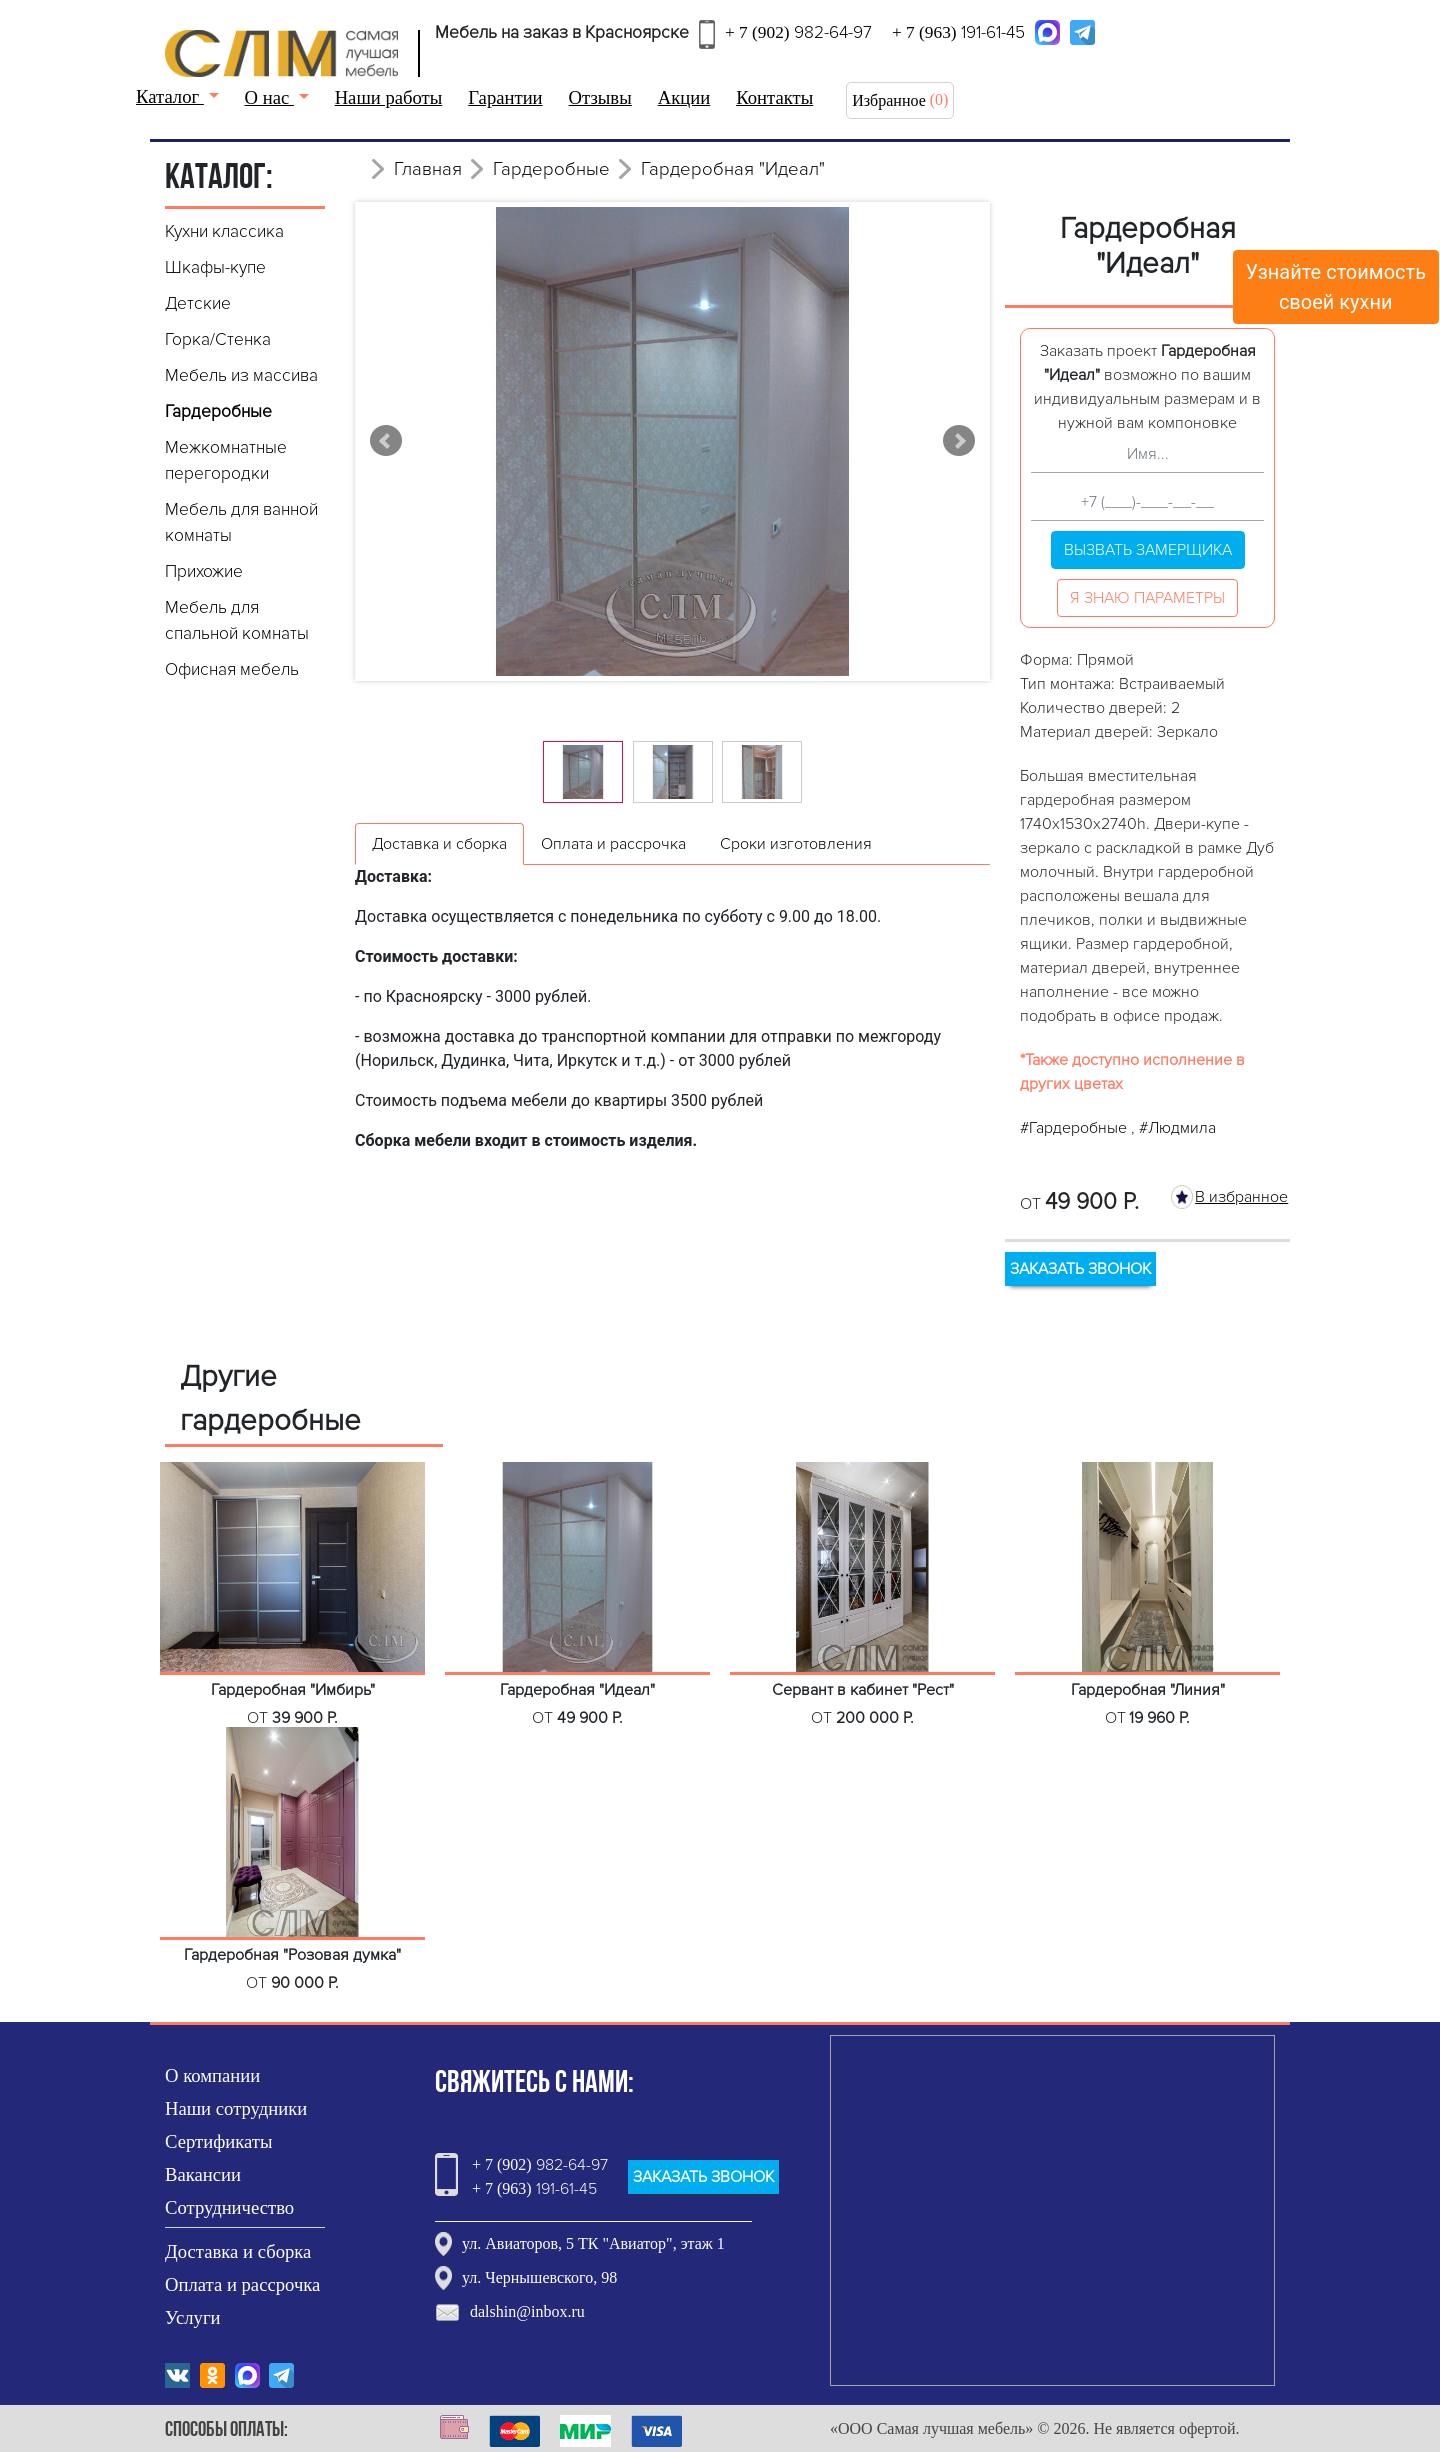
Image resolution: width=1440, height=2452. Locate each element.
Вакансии (203, 2174)
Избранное (889, 100)
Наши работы (389, 97)
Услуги (193, 2317)
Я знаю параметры (1147, 598)
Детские (198, 303)
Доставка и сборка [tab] (439, 844)
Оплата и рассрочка (242, 2284)
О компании (212, 2075)
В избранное (1241, 1197)
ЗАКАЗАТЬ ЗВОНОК (1080, 1269)
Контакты (774, 97)
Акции (684, 97)
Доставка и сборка (238, 2251)
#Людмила (1177, 1128)
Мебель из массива (241, 375)
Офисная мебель (232, 669)
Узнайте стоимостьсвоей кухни (1336, 287)
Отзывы (600, 97)
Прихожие (204, 571)
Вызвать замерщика (1148, 550)
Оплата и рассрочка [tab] (613, 844)
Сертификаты (219, 2141)
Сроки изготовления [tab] (796, 844)
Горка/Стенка (218, 339)
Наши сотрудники (236, 2108)
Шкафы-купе (215, 267)
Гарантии (505, 97)
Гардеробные (218, 411)
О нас (269, 97)
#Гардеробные (1075, 1128)
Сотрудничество (229, 2207)
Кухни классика (224, 231)
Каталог (170, 96)
